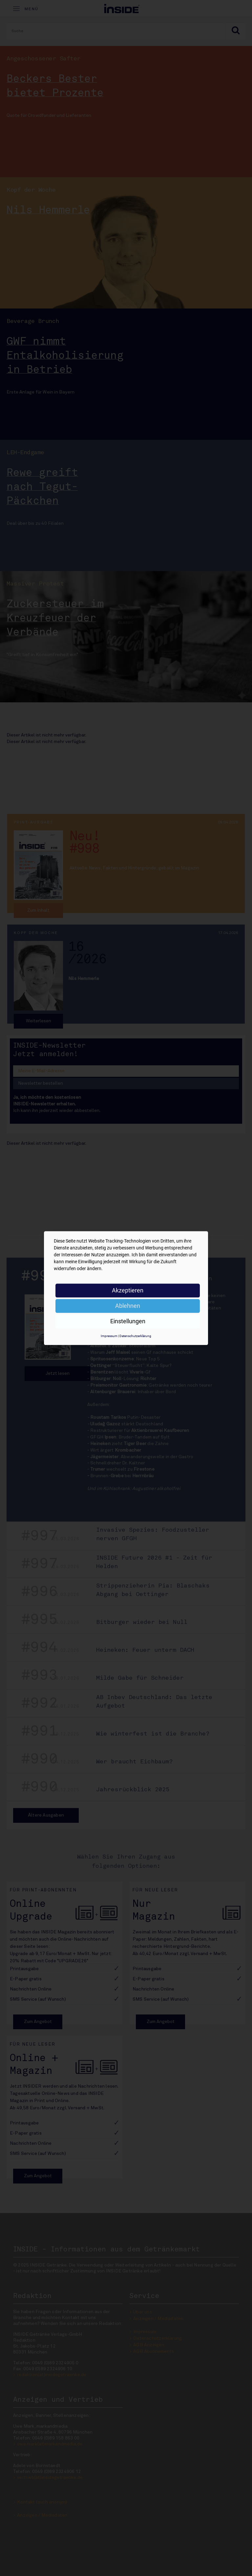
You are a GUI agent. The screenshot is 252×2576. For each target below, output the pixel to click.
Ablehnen (127, 1305)
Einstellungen (127, 1321)
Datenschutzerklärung (135, 1336)
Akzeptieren (127, 1290)
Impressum (109, 1336)
